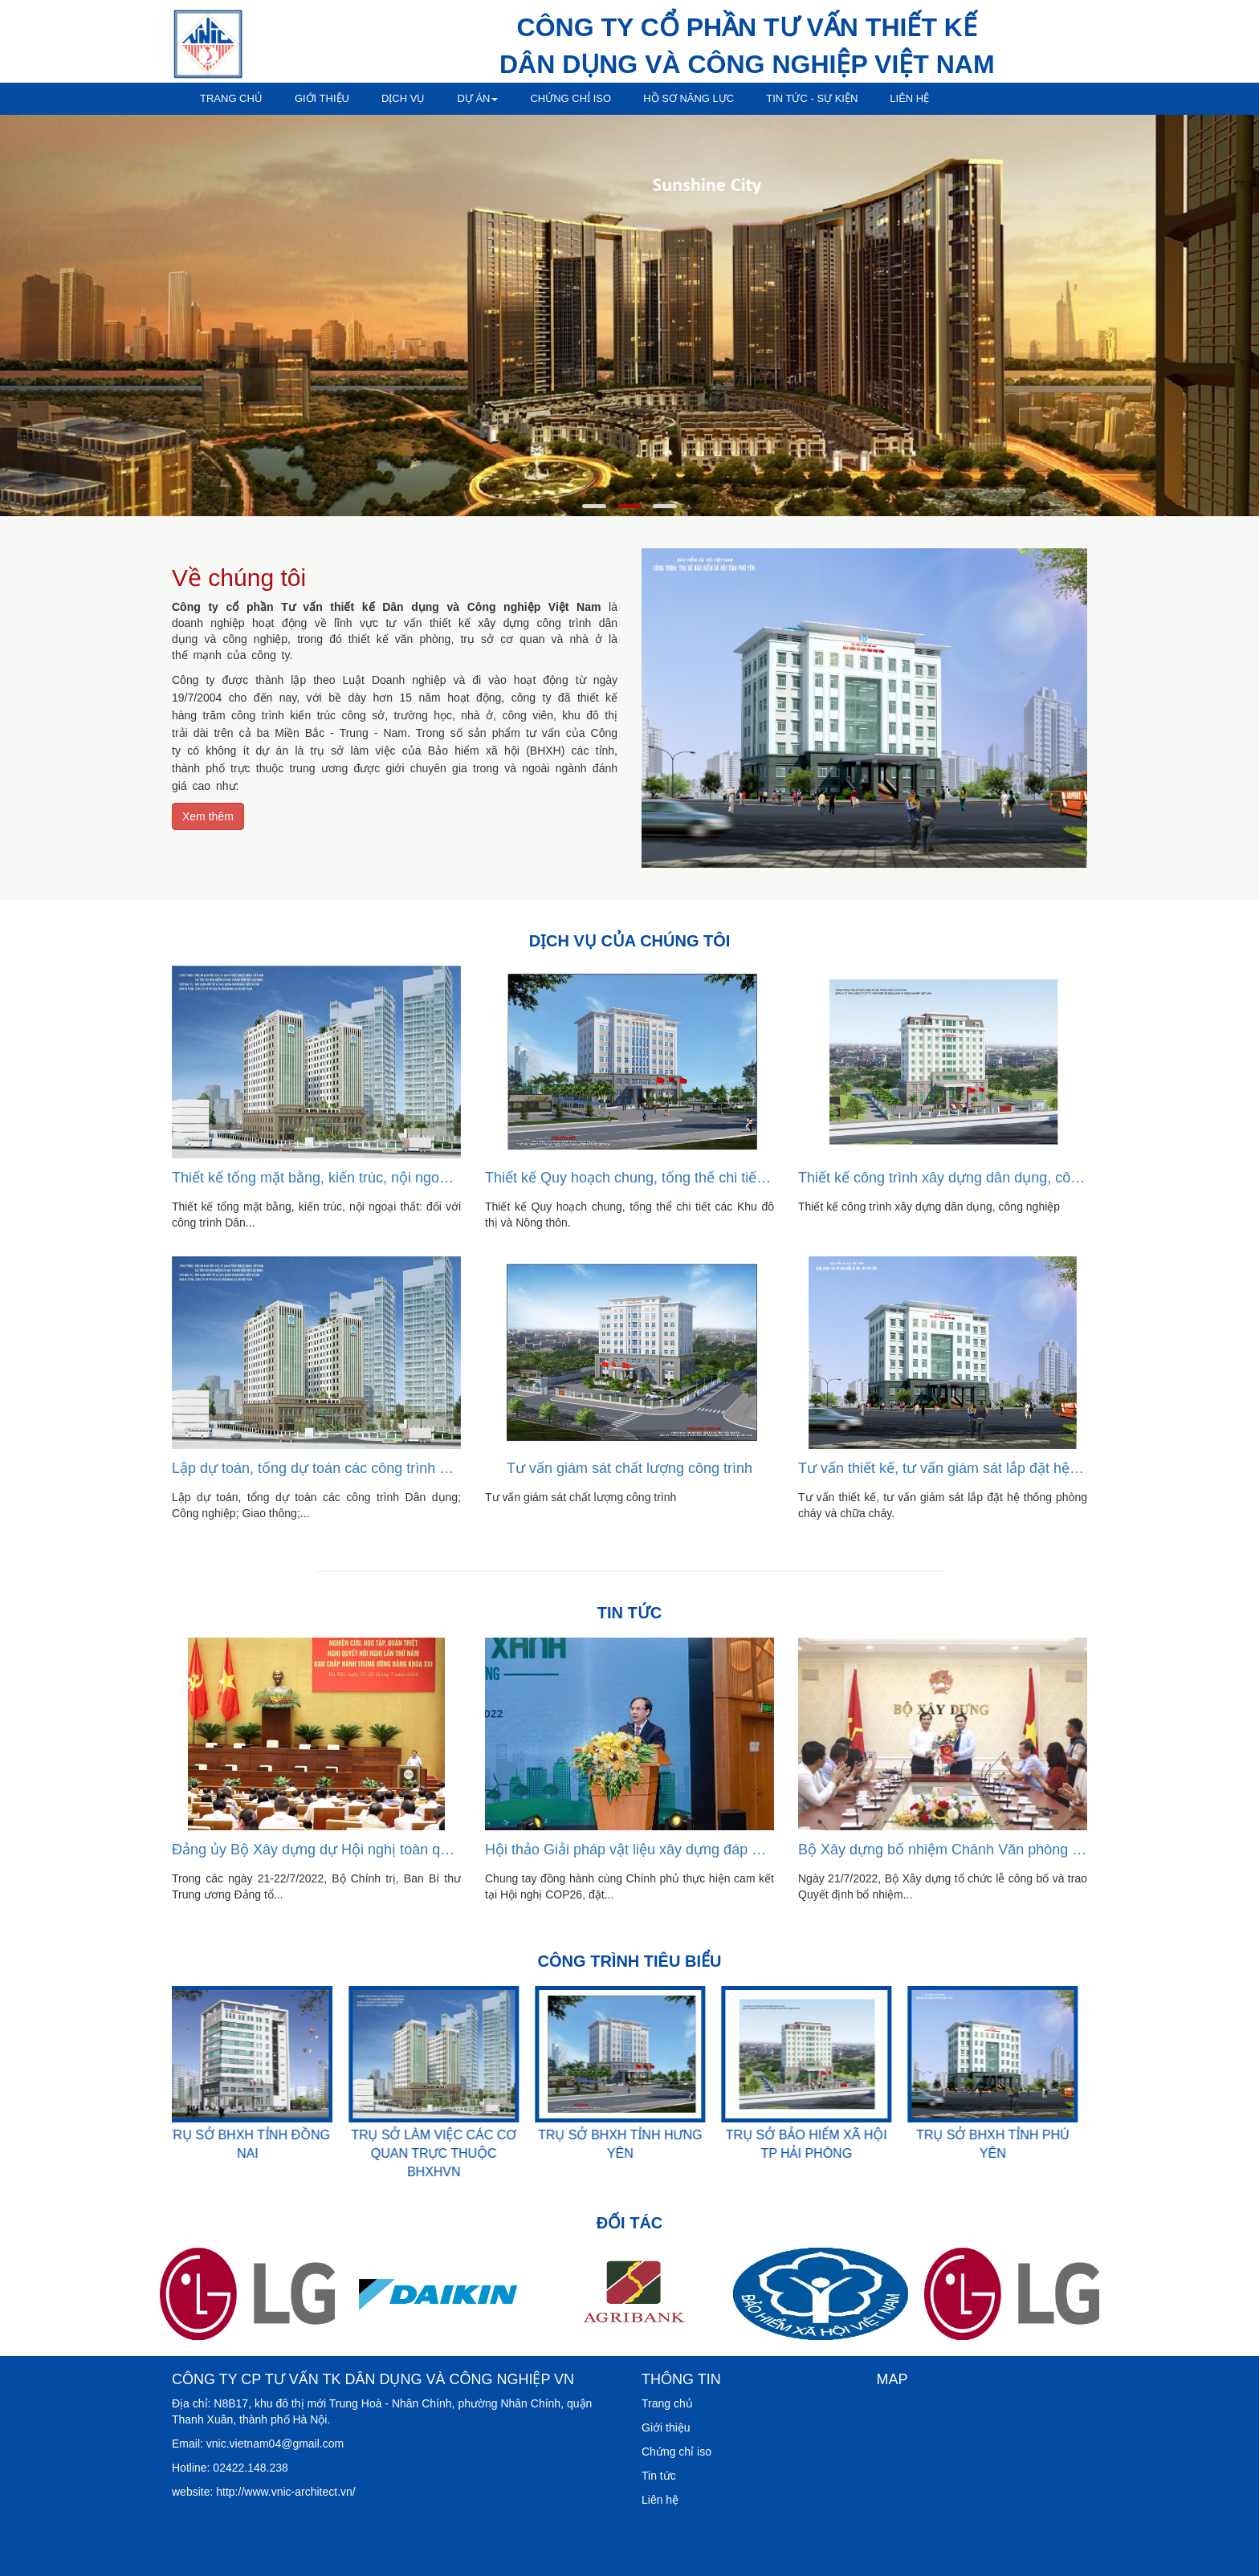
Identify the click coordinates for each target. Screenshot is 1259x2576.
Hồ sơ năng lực (688, 98)
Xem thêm (208, 816)
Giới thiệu (322, 98)
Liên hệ (909, 98)
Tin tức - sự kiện (812, 98)
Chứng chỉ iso (570, 98)
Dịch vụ (403, 98)
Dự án (477, 98)
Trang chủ (231, 98)
